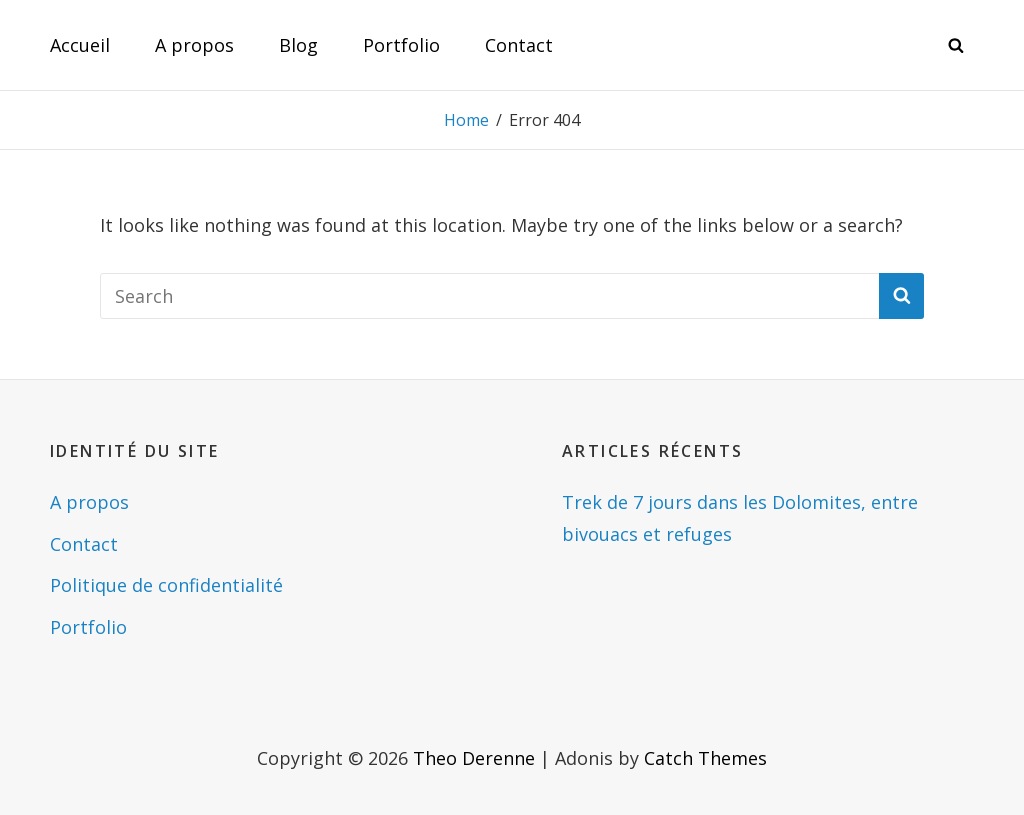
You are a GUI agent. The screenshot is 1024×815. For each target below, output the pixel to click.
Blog (298, 45)
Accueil (80, 45)
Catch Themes (705, 758)
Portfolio (401, 45)
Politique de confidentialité (166, 585)
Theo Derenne (474, 758)
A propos (194, 45)
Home (466, 120)
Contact (519, 45)
